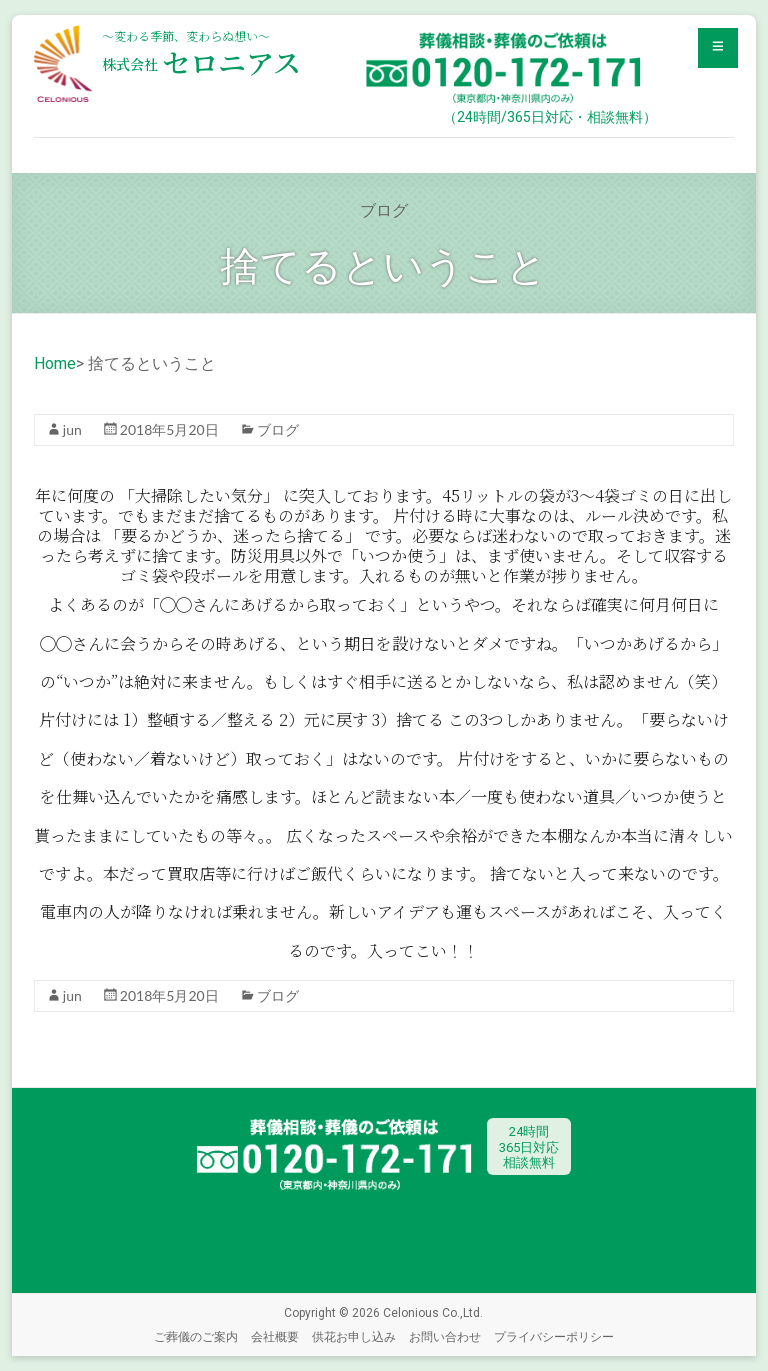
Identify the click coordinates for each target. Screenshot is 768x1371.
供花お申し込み (354, 1336)
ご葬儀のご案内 (196, 1336)
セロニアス (201, 62)
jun (72, 429)
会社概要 (275, 1336)
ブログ (278, 429)
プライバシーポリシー (554, 1336)
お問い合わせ (445, 1336)
